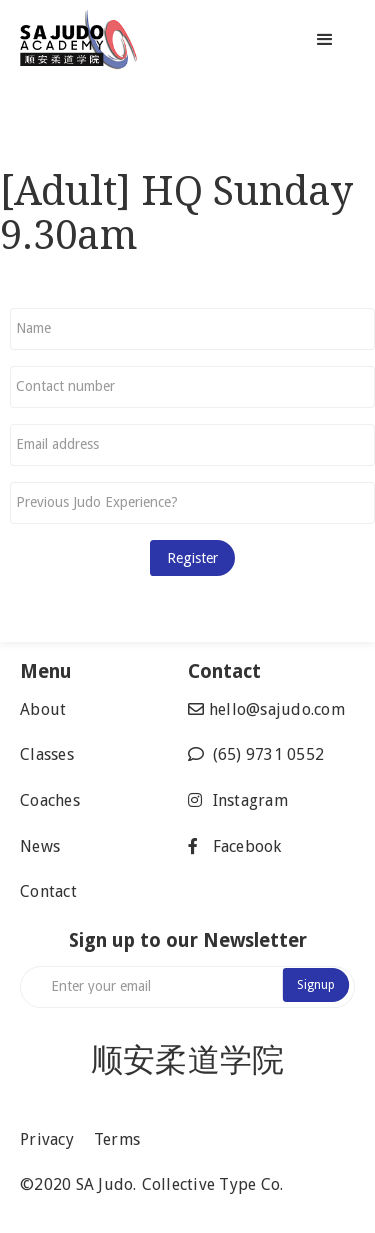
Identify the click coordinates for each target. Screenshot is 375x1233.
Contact (48, 891)
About (43, 709)
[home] (132, 40)
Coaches (50, 800)
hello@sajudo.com (277, 709)
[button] (325, 40)
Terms (117, 1139)
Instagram (250, 800)
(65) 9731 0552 (269, 754)
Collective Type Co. (213, 1184)
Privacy (47, 1139)
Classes (47, 754)
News (40, 846)
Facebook (247, 846)
